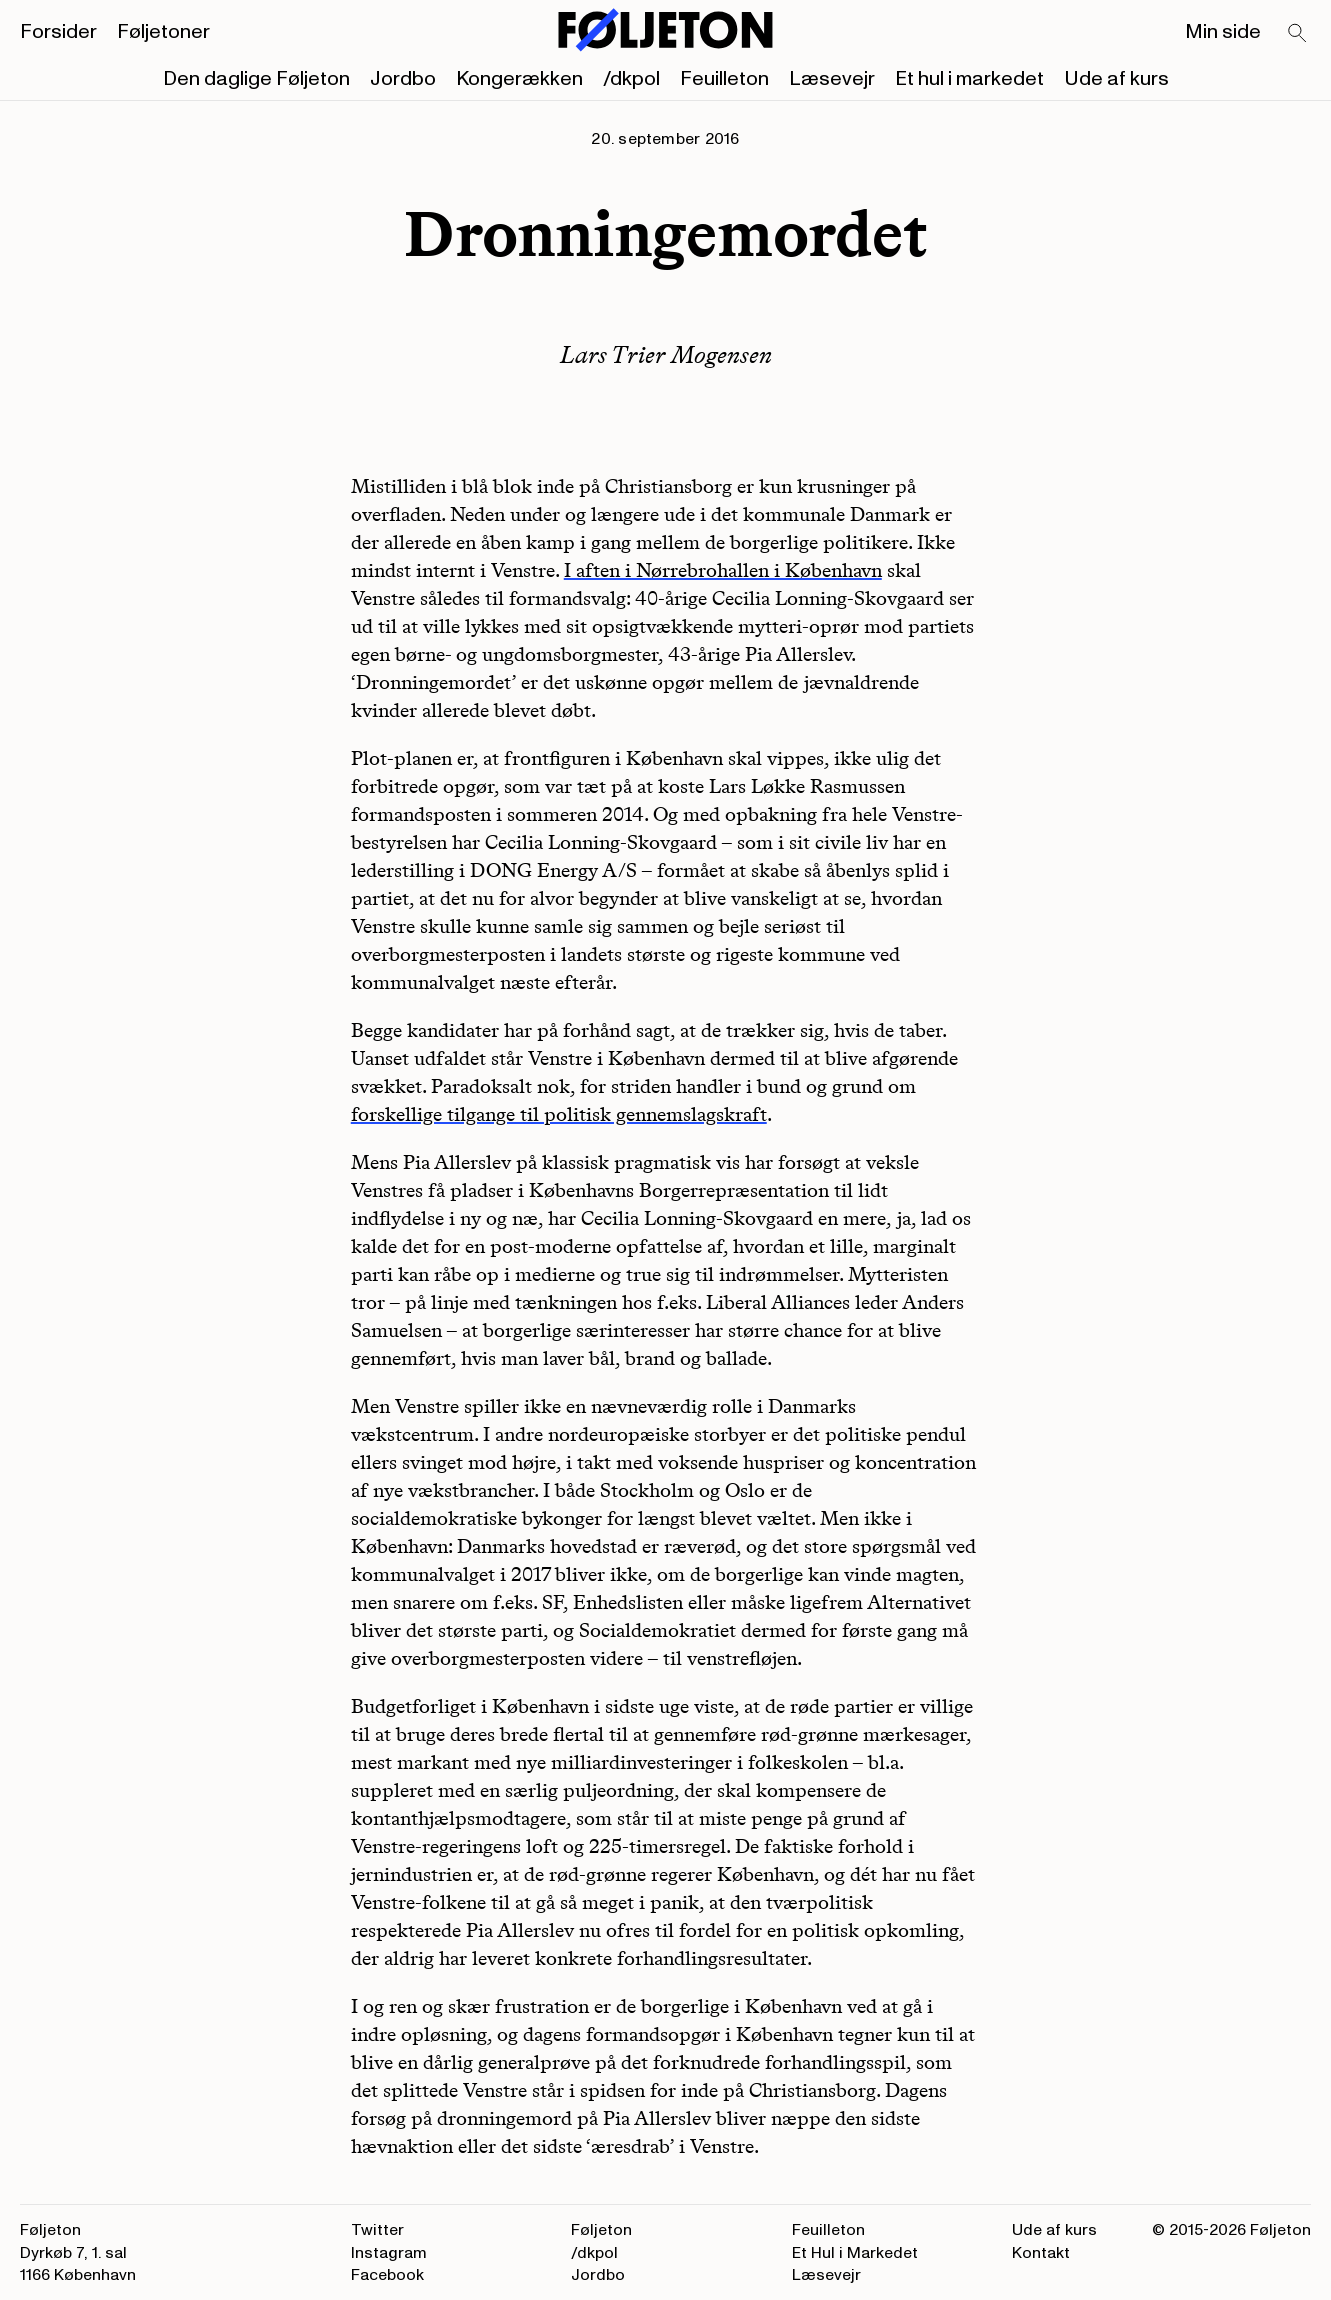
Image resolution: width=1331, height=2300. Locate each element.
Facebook (387, 2275)
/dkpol (631, 79)
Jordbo (403, 79)
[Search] (1298, 34)
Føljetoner (163, 32)
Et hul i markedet (969, 79)
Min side (1223, 32)
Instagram (389, 2253)
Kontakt (1041, 2253)
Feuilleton (724, 79)
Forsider (58, 32)
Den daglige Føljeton (256, 79)
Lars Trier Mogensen (666, 354)
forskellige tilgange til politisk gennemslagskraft (559, 1114)
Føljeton (601, 2230)
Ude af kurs (1116, 79)
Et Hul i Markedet (855, 2253)
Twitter (377, 2230)
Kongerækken (519, 79)
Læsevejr (832, 79)
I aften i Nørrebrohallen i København (723, 570)
